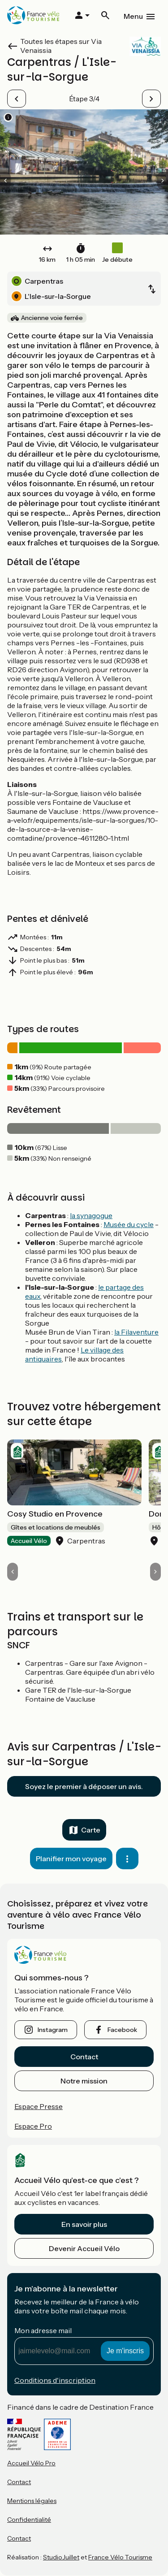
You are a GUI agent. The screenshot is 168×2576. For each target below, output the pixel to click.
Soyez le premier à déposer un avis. (84, 1786)
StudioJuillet (61, 2557)
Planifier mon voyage (71, 1858)
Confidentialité (29, 2519)
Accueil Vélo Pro (31, 2463)
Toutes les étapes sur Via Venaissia (61, 46)
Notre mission (84, 2080)
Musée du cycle (128, 1224)
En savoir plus (84, 2224)
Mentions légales (31, 2501)
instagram (53, 2030)
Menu (133, 16)
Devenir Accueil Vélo (84, 2248)
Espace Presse (38, 2106)
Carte (90, 1829)
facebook (122, 2030)
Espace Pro (33, 2126)
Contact (84, 2056)
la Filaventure (136, 1331)
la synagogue (91, 1215)
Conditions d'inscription (54, 2380)
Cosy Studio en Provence (55, 1514)
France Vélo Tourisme (120, 2557)
